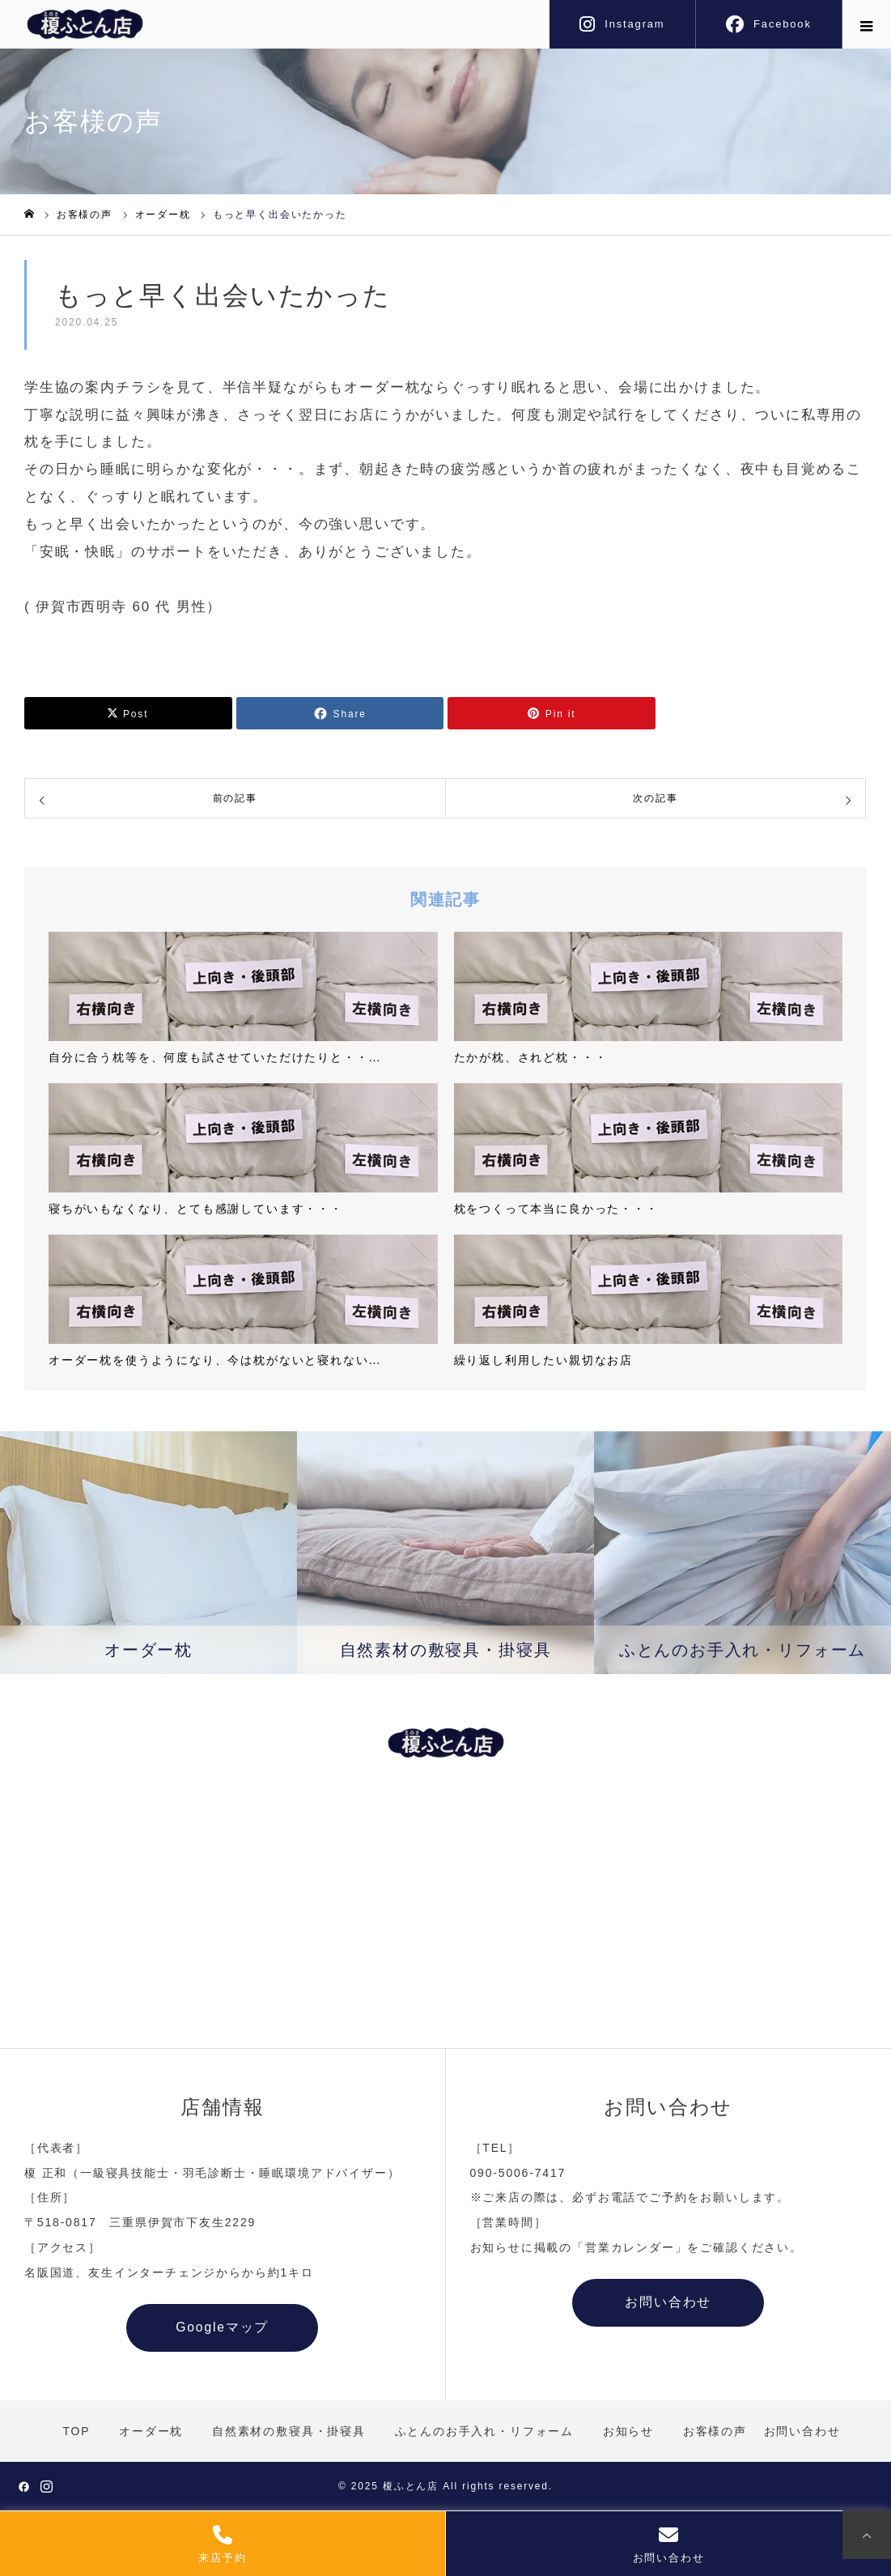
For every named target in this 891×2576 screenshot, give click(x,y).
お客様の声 (715, 2431)
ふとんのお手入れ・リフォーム (484, 2431)
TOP (76, 2431)
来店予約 (222, 2544)
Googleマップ (222, 2328)
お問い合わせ (669, 2544)
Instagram (634, 24)
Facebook (782, 24)
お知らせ (628, 2431)
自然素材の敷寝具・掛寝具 (289, 2431)
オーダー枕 (151, 2431)
